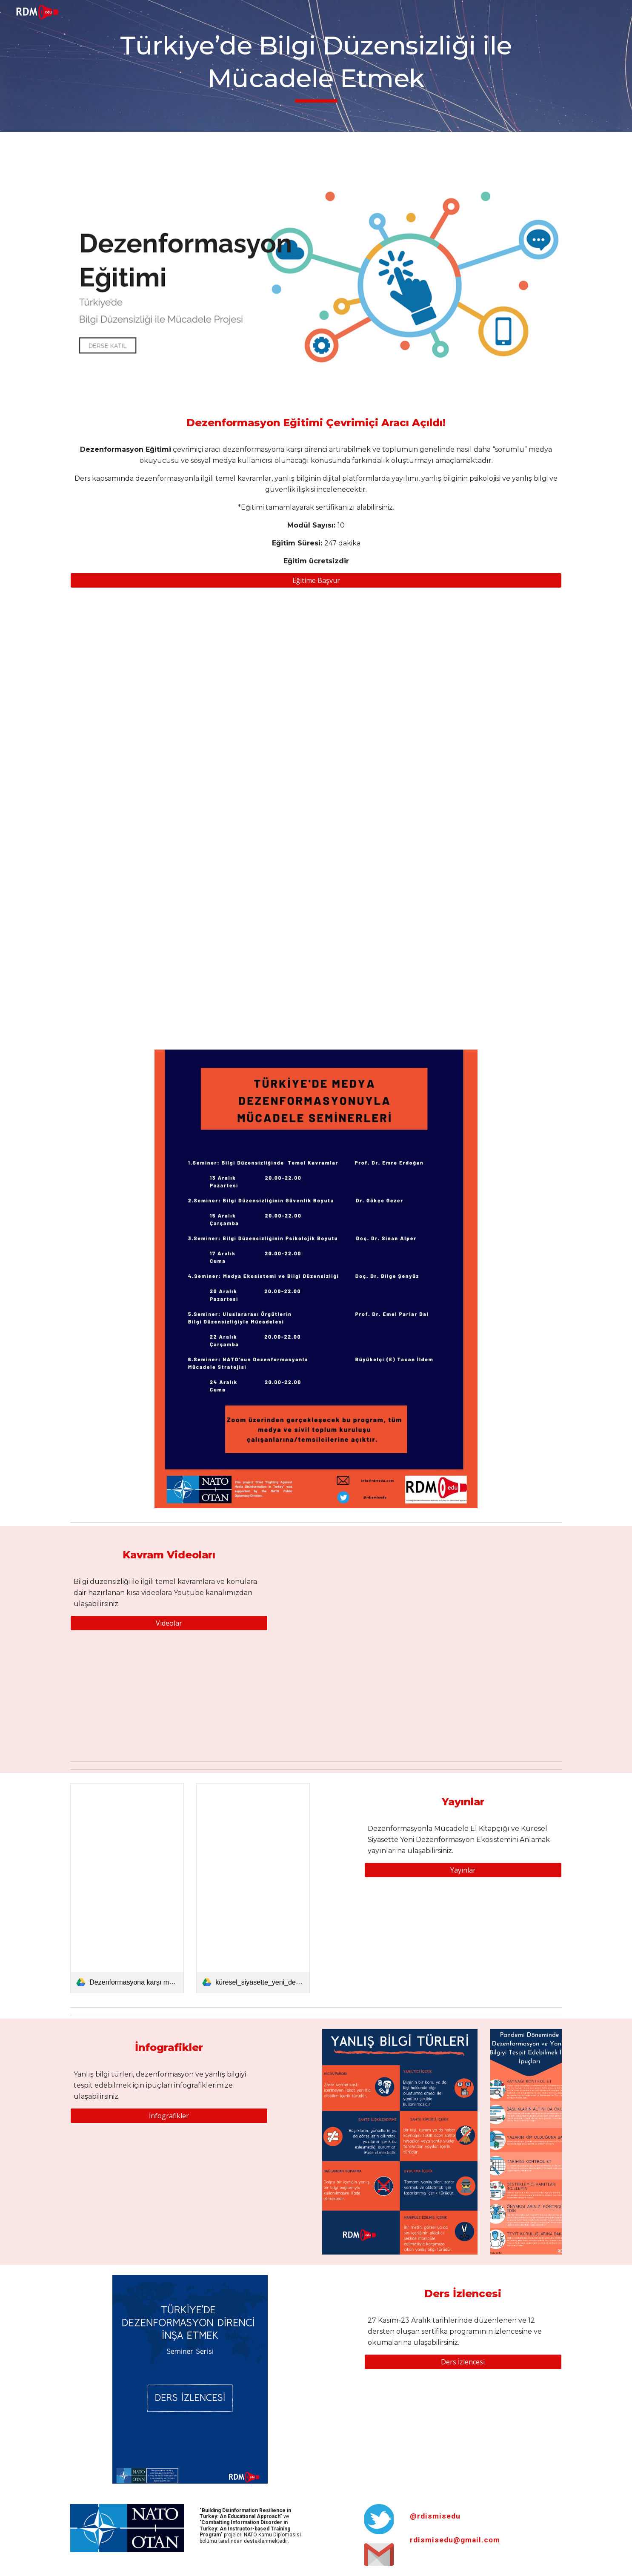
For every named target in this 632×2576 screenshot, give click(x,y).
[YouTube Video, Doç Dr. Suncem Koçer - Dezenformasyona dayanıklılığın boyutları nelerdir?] (378, 1699)
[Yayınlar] (463, 1870)
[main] (315, 66)
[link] (126, 1888)
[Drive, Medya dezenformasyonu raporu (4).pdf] (316, 818)
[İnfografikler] (169, 2115)
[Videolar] (169, 1623)
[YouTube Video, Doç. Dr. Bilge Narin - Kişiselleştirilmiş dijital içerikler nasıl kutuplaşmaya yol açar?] (504, 1699)
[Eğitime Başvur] (316, 580)
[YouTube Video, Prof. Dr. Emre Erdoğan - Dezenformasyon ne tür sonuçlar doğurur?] (504, 1588)
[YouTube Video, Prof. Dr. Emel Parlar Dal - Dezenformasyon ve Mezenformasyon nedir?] (378, 1588)
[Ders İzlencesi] (463, 2361)
